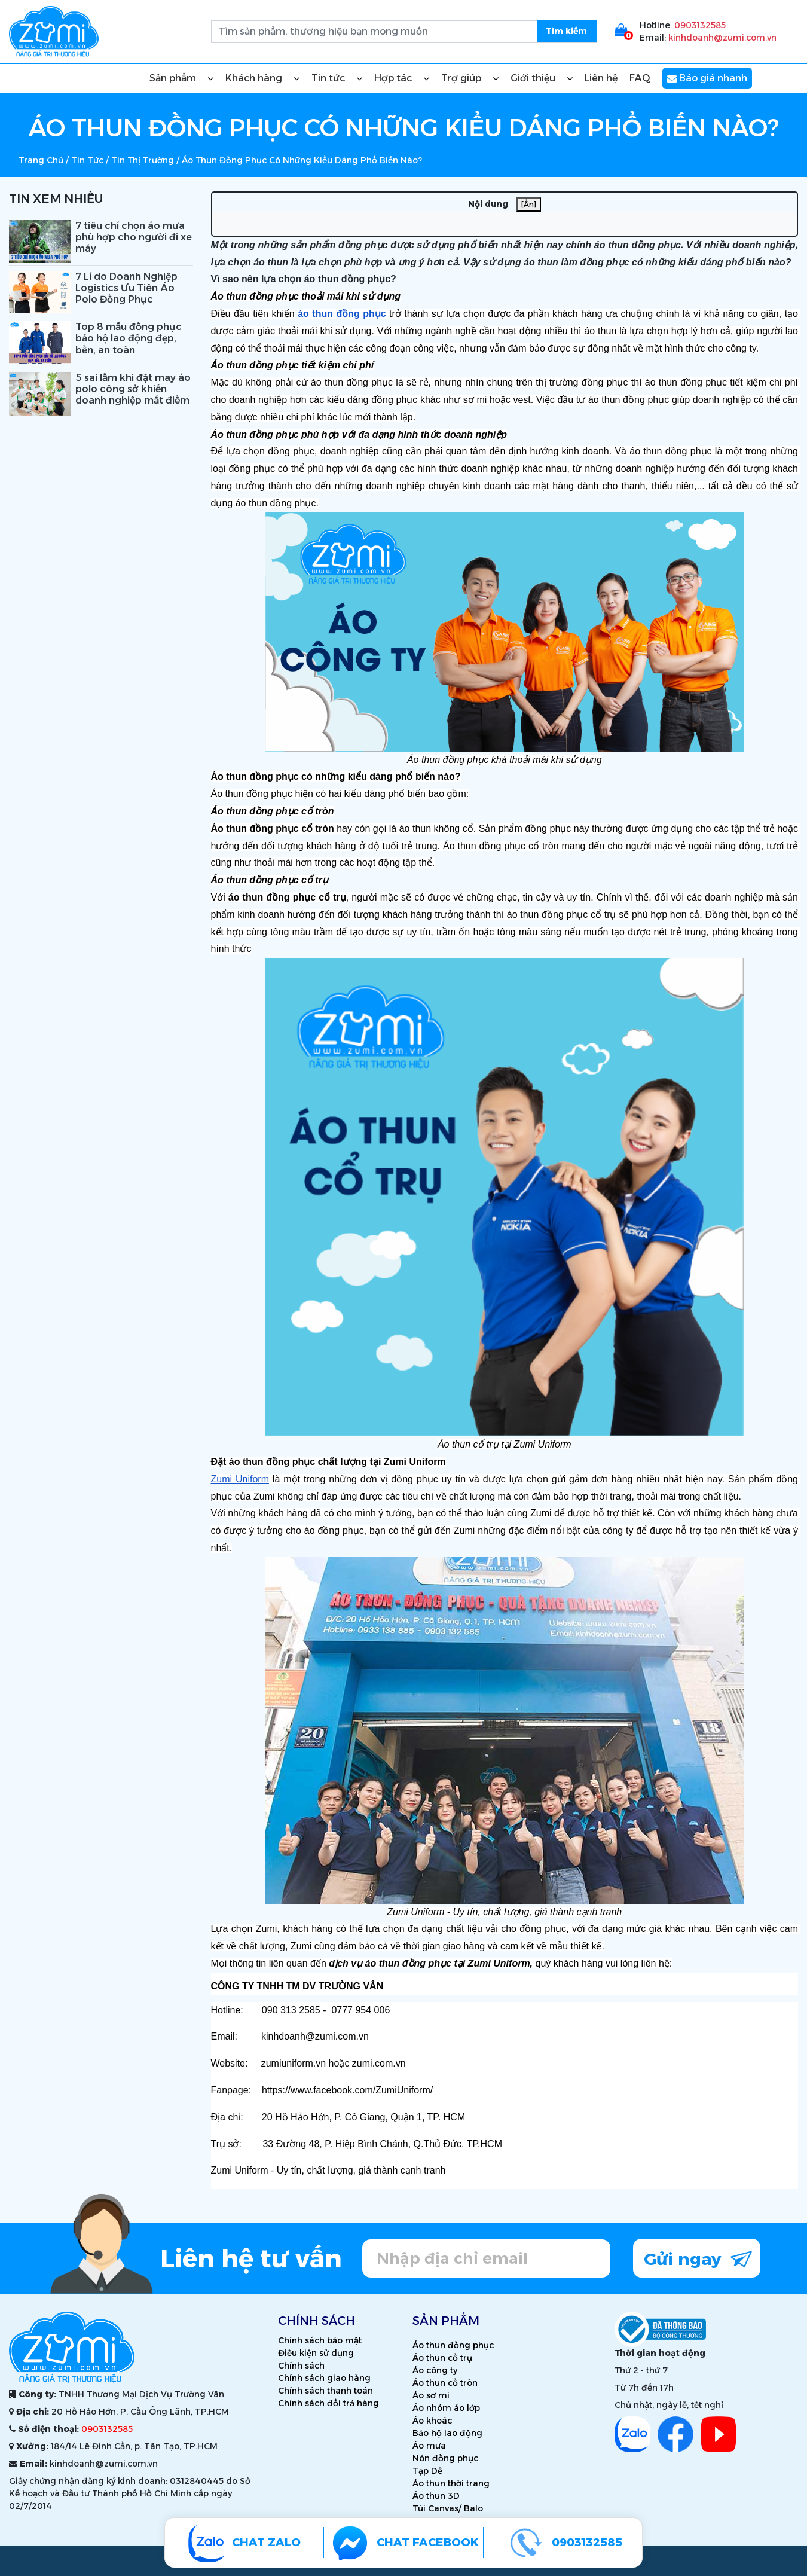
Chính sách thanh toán (325, 2390)
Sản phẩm (181, 78)
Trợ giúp (470, 78)
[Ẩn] (528, 204)
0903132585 (700, 25)
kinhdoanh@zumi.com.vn (722, 37)
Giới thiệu (542, 78)
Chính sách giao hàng (324, 2378)
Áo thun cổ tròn (445, 2382)
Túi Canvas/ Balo (447, 2508)
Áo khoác (432, 2420)
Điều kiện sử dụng (316, 2353)
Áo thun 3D (436, 2495)
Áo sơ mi (431, 2395)
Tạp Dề (427, 2470)
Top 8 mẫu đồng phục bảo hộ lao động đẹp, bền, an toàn (128, 338)
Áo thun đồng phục (453, 2345)
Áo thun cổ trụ (442, 2357)
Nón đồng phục (445, 2458)
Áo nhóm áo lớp (446, 2408)
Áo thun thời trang (451, 2483)
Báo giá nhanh (707, 78)
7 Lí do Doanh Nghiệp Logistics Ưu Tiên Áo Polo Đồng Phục (126, 288)
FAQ (639, 78)
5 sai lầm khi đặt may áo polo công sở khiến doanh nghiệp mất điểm (133, 389)
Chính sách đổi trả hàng (328, 2403)
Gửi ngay (698, 2258)
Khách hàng (262, 78)
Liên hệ (601, 78)
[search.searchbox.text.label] (404, 31)
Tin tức (336, 78)
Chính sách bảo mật (320, 2340)
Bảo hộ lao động (447, 2433)
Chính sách (301, 2365)
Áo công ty (434, 2370)
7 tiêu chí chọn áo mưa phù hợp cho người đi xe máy (133, 237)
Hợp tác (401, 78)
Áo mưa (429, 2445)
